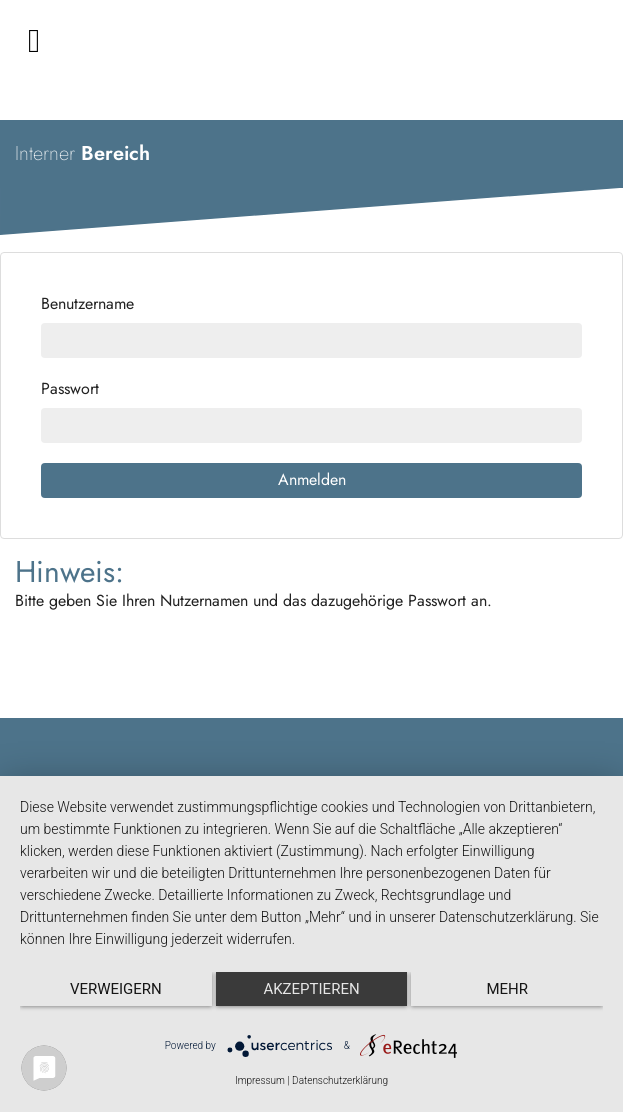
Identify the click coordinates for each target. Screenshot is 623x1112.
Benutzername (87, 304)
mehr (507, 989)
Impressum (260, 1080)
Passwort (70, 389)
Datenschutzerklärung (340, 1080)
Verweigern (116, 989)
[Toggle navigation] (34, 41)
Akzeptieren (311, 989)
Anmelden (312, 479)
